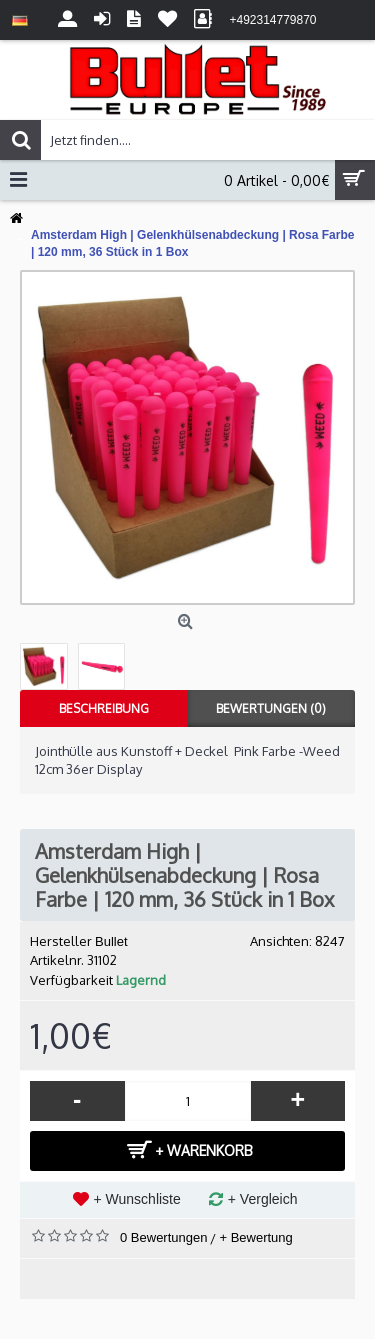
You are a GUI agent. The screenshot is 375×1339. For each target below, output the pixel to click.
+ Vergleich (263, 1199)
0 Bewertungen (163, 1237)
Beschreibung (104, 708)
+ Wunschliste (137, 1199)
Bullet (111, 941)
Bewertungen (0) (271, 708)
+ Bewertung (255, 1237)
